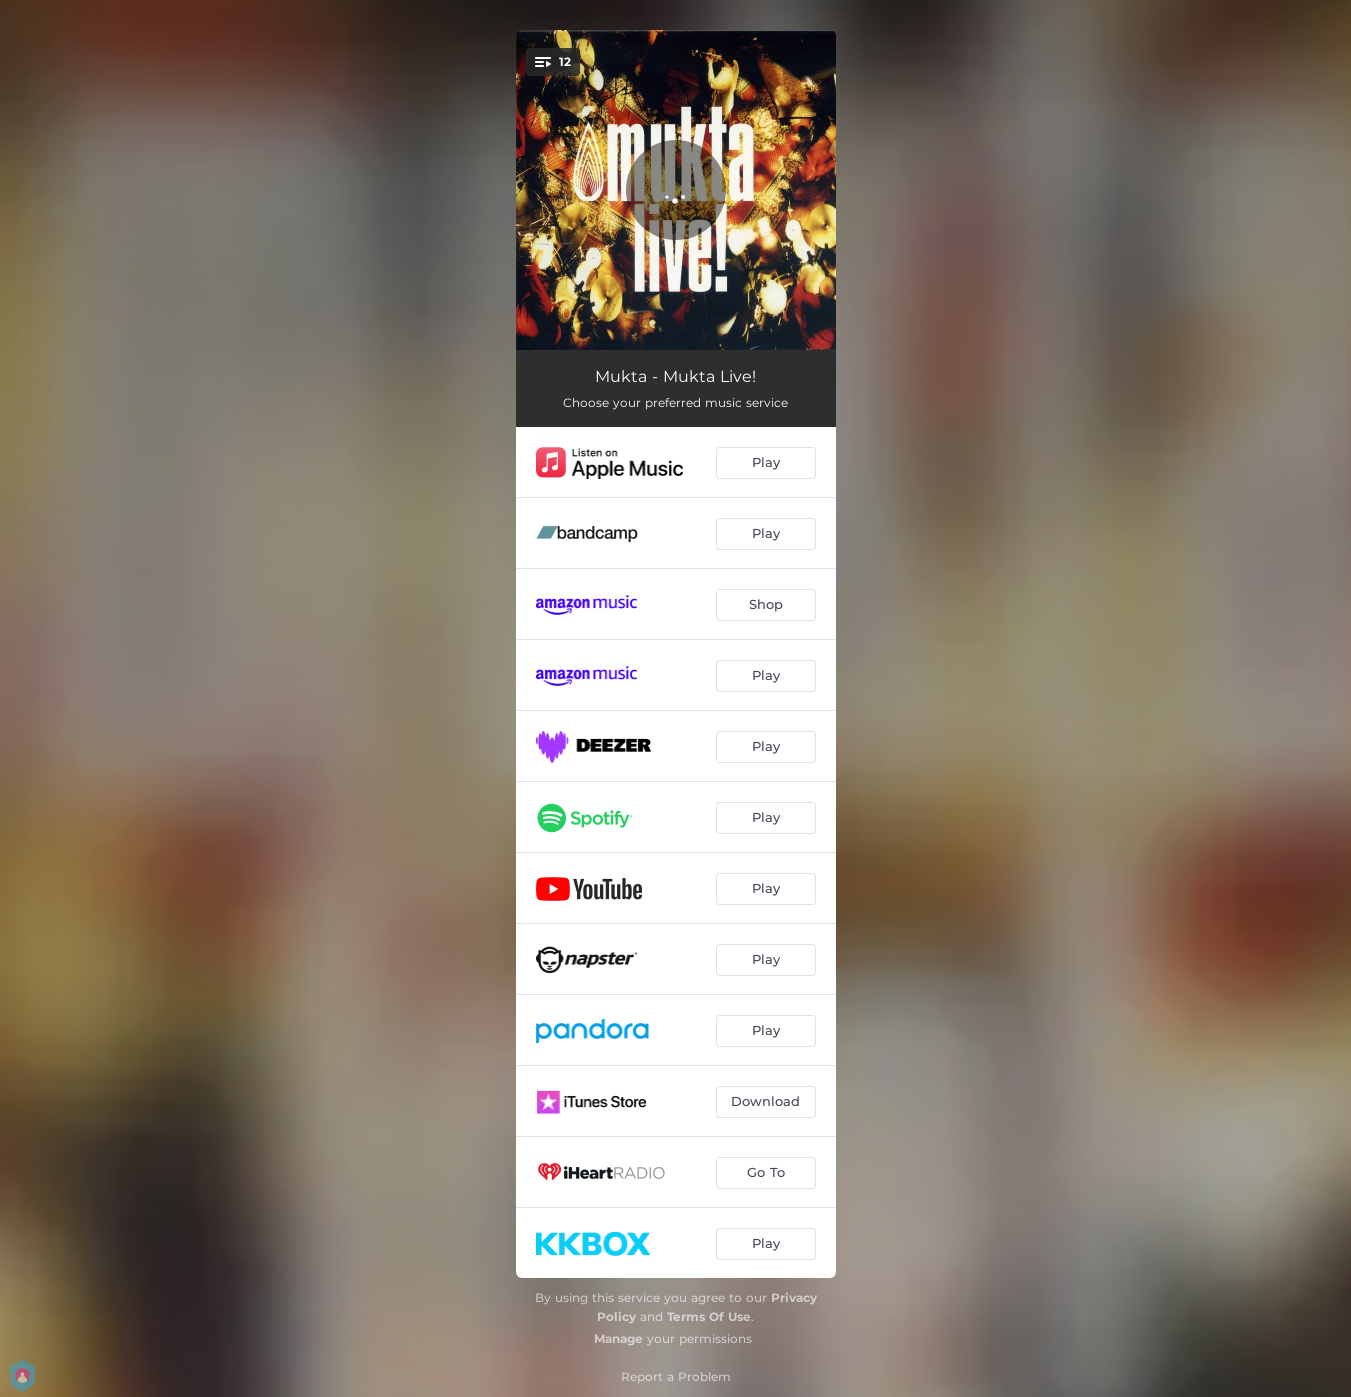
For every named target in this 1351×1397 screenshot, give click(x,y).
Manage (618, 1338)
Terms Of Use (709, 1316)
